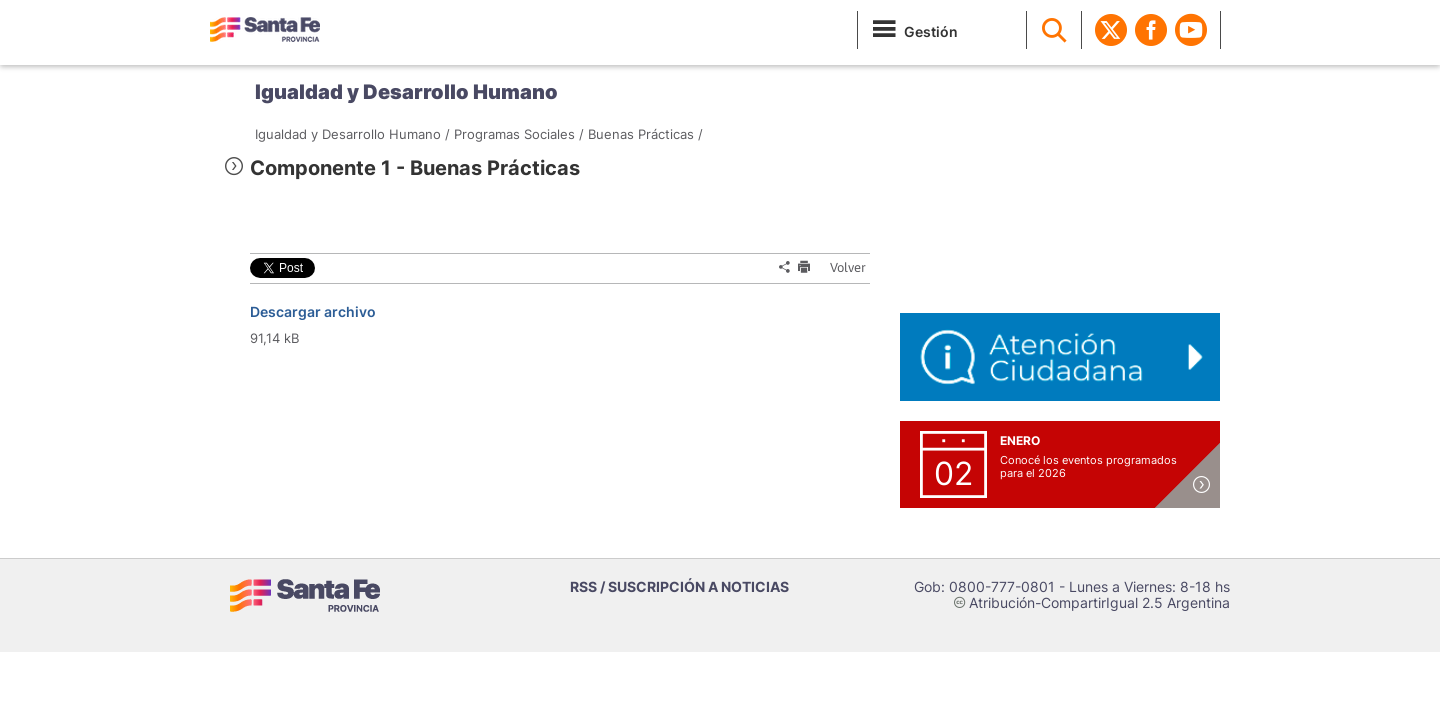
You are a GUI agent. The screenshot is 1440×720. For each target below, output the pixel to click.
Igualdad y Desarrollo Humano (406, 92)
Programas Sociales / (519, 134)
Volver (842, 267)
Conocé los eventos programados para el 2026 (1088, 466)
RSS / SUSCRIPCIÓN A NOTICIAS (679, 586)
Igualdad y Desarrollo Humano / (352, 134)
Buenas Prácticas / (645, 134)
